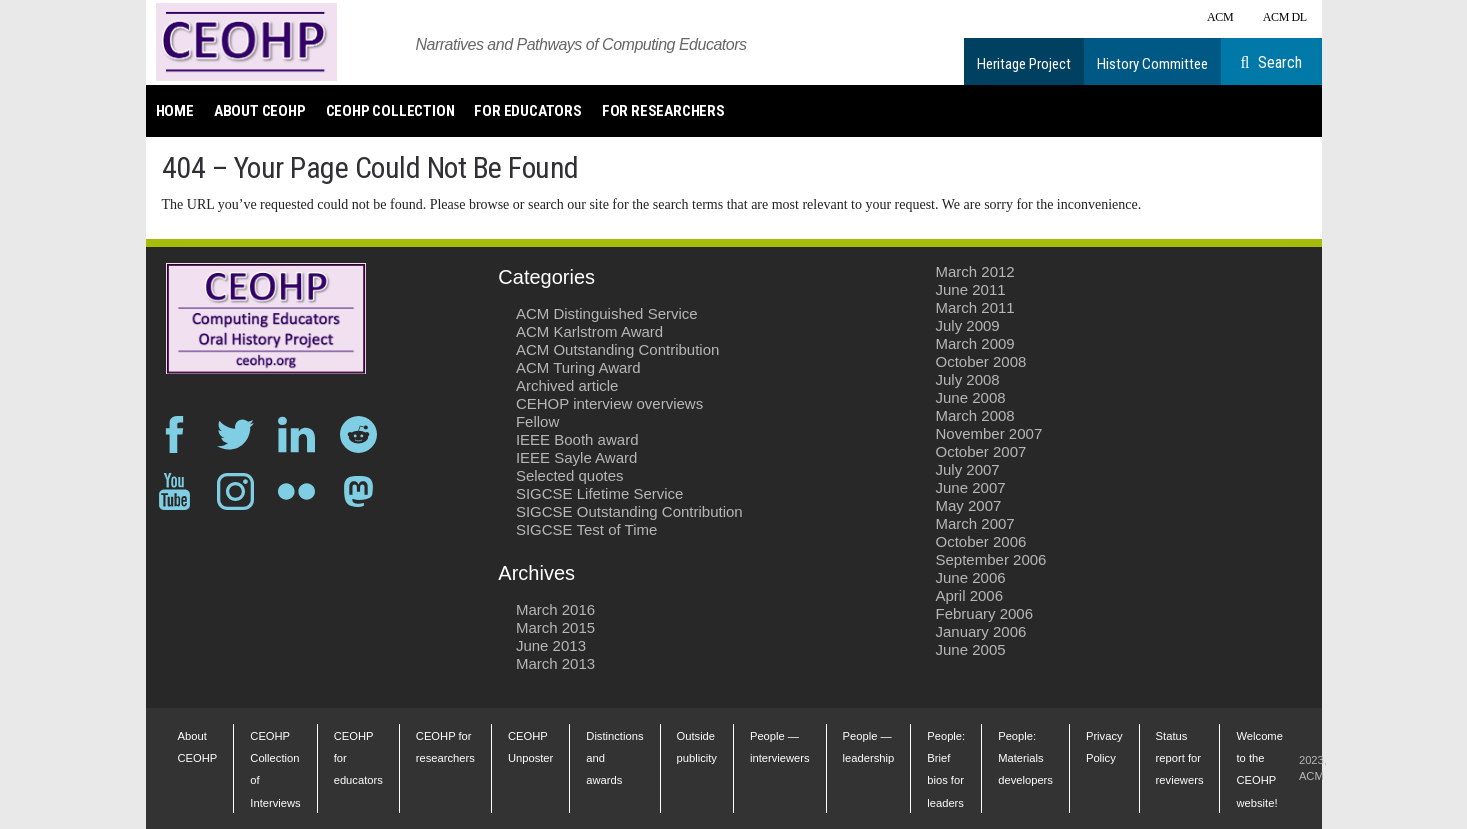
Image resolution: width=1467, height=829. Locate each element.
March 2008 (975, 415)
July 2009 (968, 325)
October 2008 (981, 361)
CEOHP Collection (390, 111)
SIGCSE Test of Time (586, 529)
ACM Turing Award (578, 367)
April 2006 (970, 595)
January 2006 (981, 631)
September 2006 (991, 559)
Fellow (537, 421)
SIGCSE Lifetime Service (600, 493)
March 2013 (555, 663)
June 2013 (551, 645)
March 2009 (975, 343)
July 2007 (968, 469)
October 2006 (981, 541)
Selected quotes (570, 475)
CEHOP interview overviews (609, 403)
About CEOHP (260, 111)
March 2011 (975, 307)
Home (175, 111)
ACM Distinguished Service (607, 313)
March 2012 (975, 271)
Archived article (567, 385)
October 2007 (981, 451)
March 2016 (555, 609)
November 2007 (989, 433)
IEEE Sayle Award (576, 457)
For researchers (663, 111)
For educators (527, 111)
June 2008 (971, 397)
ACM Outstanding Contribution (617, 349)
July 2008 (968, 379)
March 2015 (555, 627)
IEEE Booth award (577, 439)
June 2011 (971, 289)
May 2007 (969, 505)
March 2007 (975, 523)
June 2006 (971, 577)
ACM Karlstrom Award (589, 331)
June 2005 (971, 649)
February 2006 (985, 613)
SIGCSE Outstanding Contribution (629, 511)
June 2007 (971, 487)
